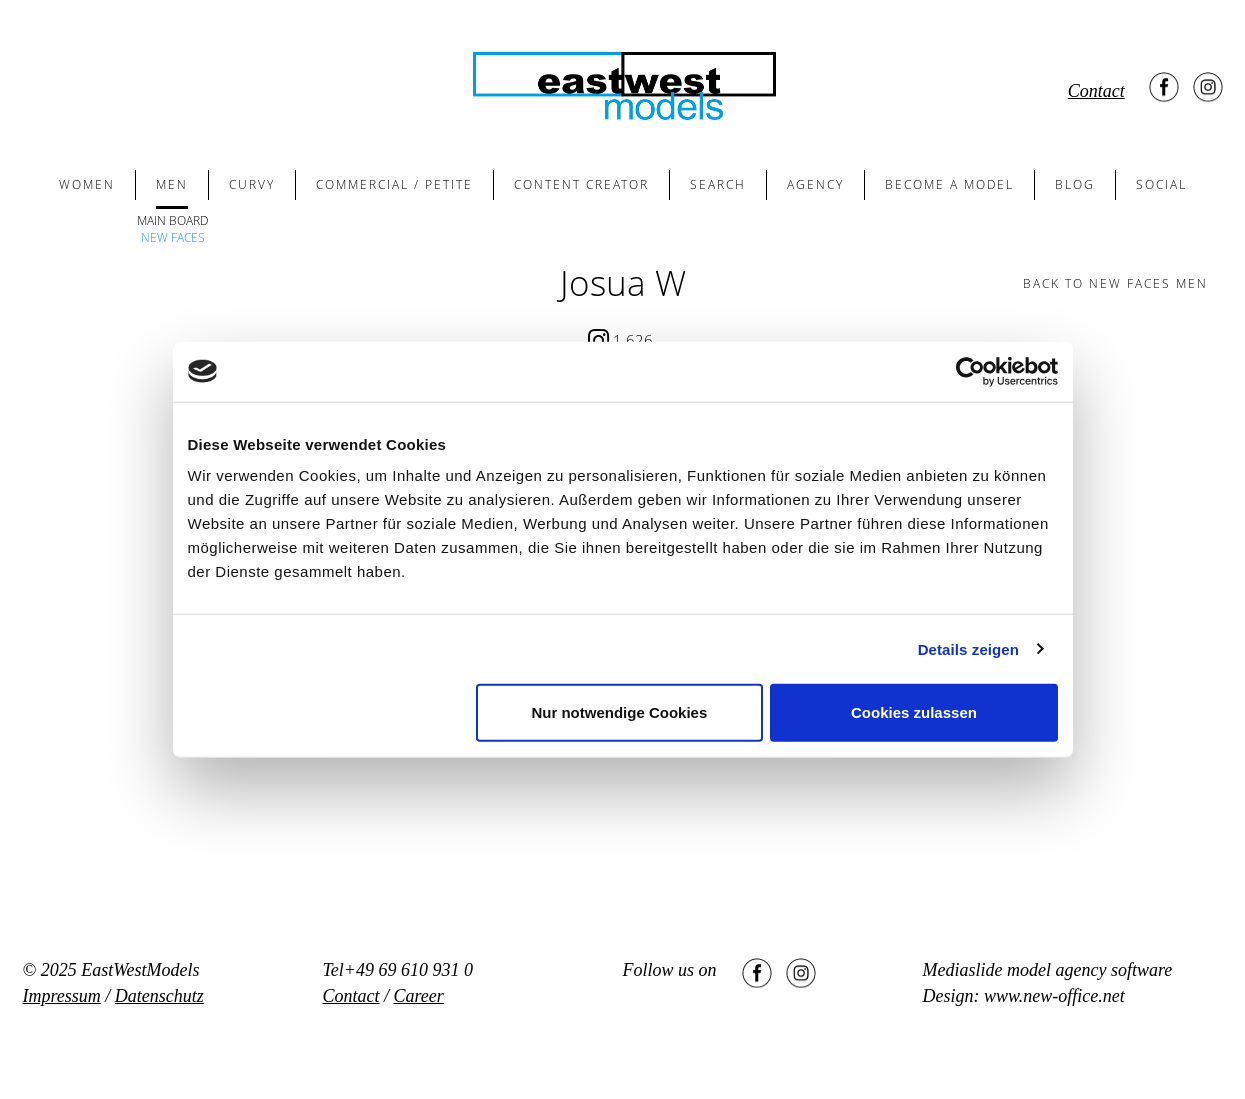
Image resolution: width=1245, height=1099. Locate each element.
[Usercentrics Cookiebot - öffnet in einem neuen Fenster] (970, 371)
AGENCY (815, 184)
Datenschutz (159, 996)
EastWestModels (140, 970)
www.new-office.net (1054, 996)
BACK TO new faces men (1115, 283)
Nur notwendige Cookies (619, 712)
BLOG (1075, 184)
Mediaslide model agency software (1048, 970)
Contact (1096, 91)
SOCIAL (1161, 184)
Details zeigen (968, 648)
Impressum (62, 996)
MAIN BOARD (172, 220)
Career (419, 996)
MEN (172, 184)
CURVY (252, 184)
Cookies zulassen (914, 712)
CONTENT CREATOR (581, 184)
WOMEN (87, 184)
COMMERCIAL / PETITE (394, 184)
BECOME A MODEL (949, 184)
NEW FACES (173, 237)
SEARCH (718, 184)
